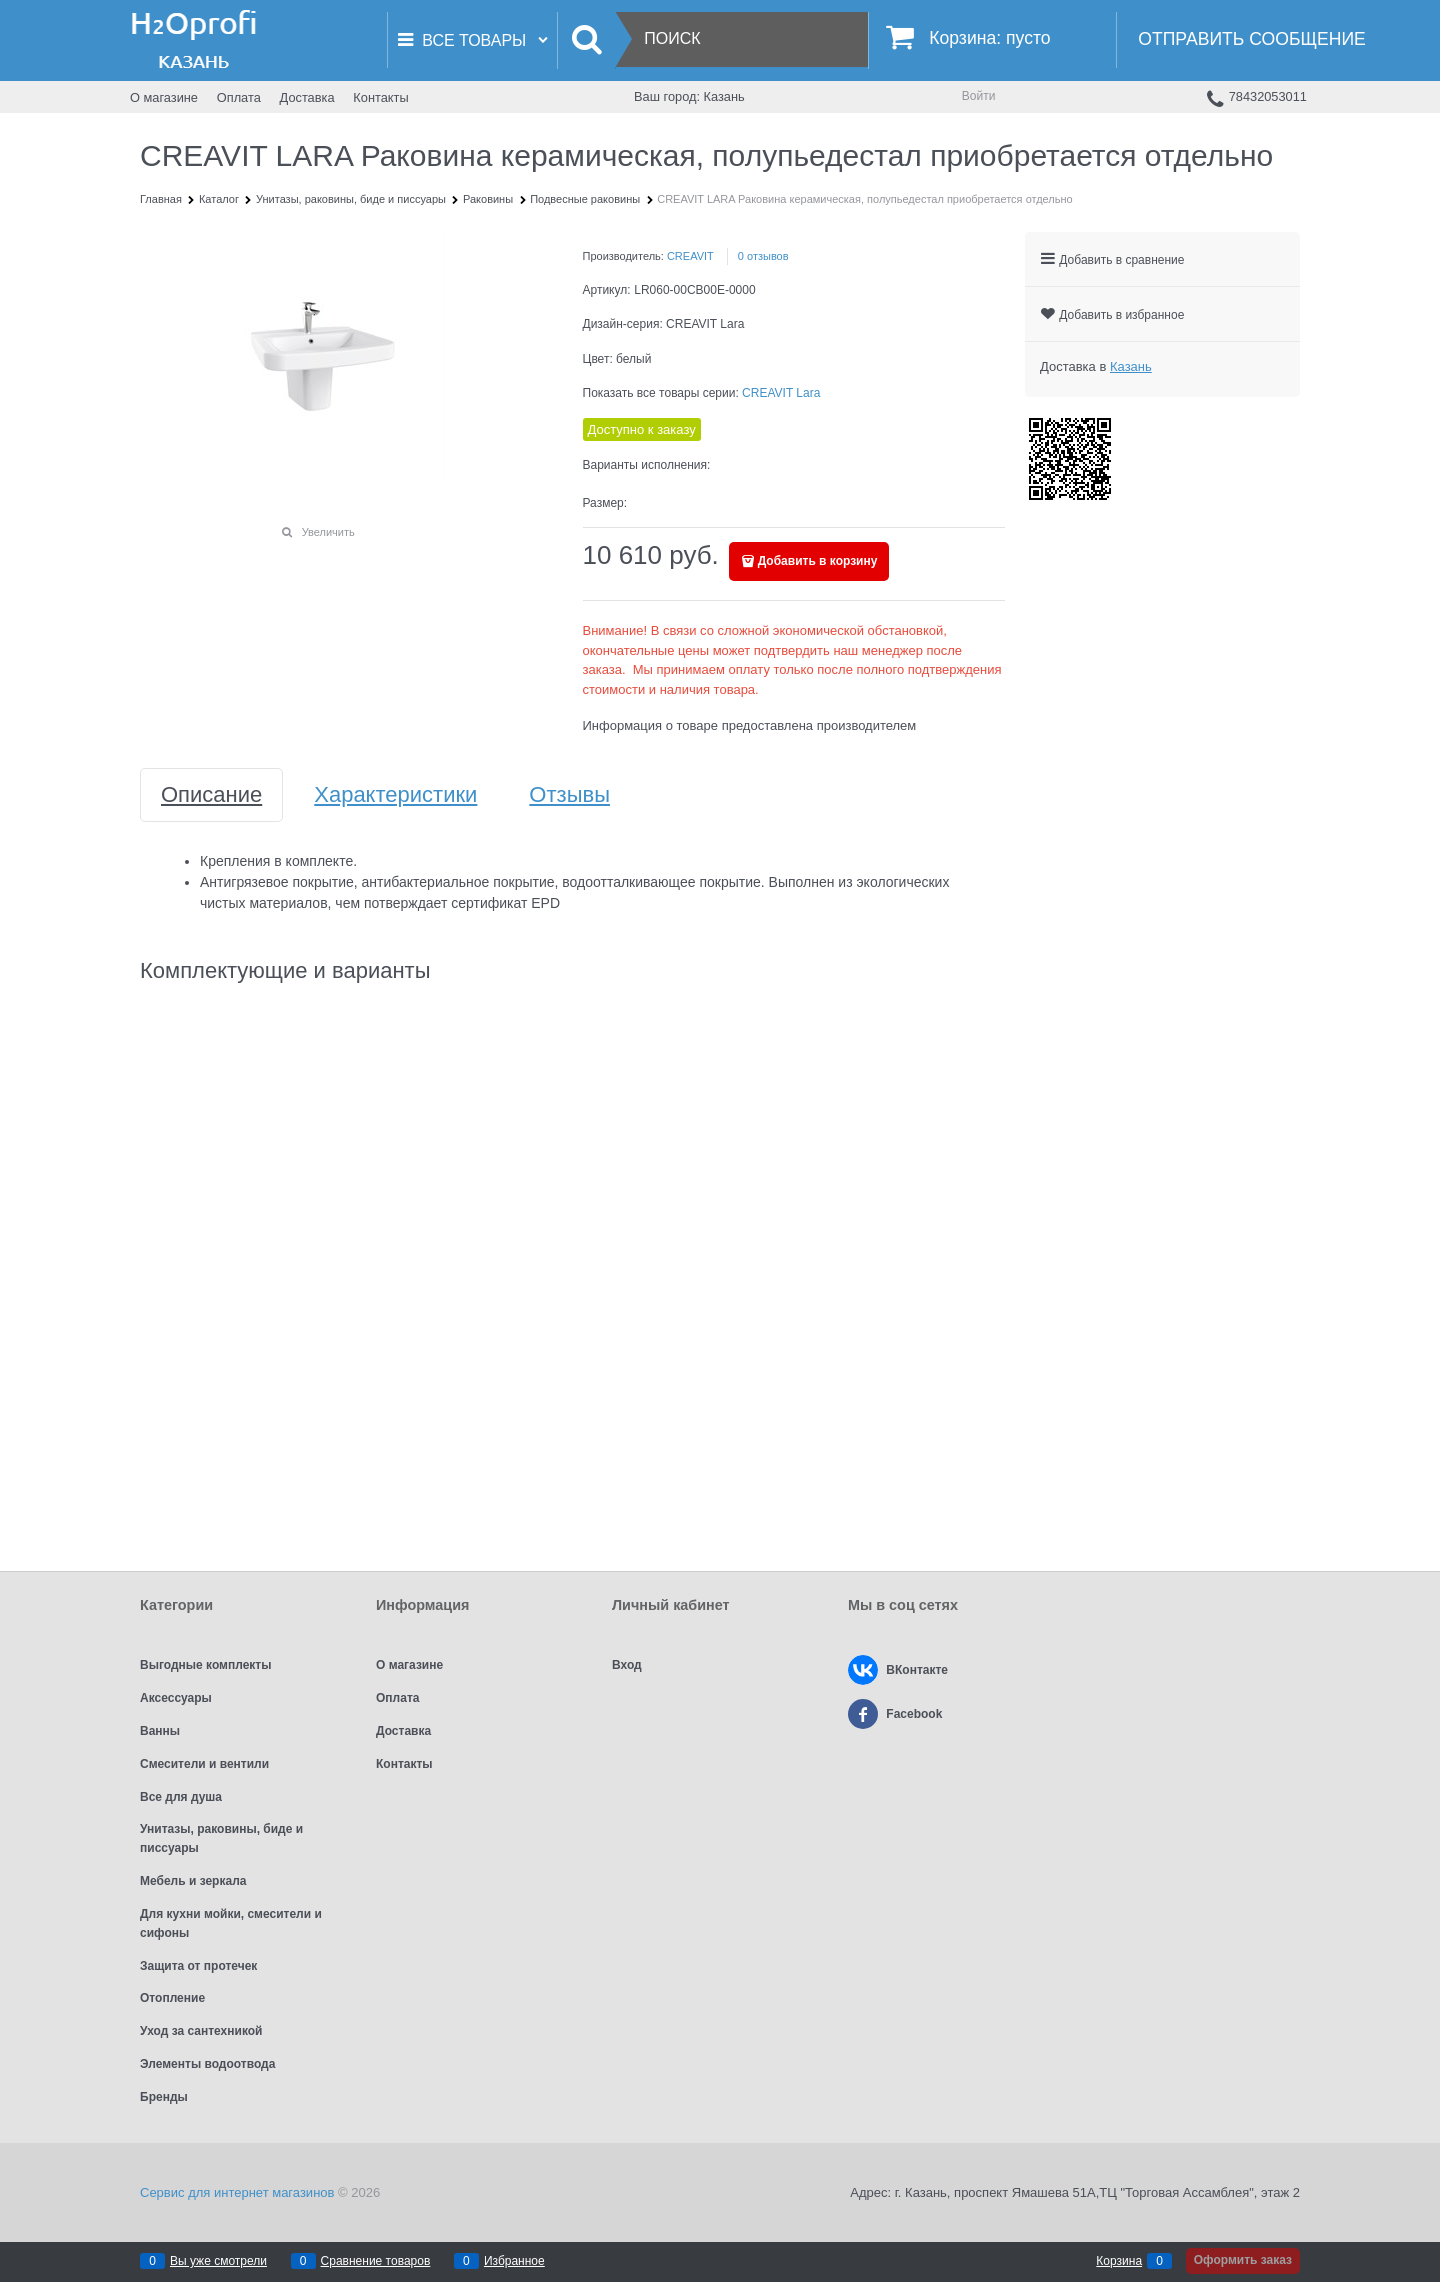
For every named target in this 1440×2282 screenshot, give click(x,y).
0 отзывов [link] (763, 256)
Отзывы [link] (569, 795)
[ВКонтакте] (863, 1670)
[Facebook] (863, 1714)
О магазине (164, 97)
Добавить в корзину (818, 561)
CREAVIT (690, 256)
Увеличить (328, 532)
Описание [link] (211, 795)
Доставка (307, 97)
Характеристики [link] (395, 795)
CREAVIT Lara (781, 393)
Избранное (514, 2261)
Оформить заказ (1243, 2260)
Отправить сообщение (1251, 39)
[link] (1131, 366)
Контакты (380, 97)
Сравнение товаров (376, 2261)
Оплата (239, 97)
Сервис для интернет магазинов (237, 2192)
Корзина (1119, 2261)
